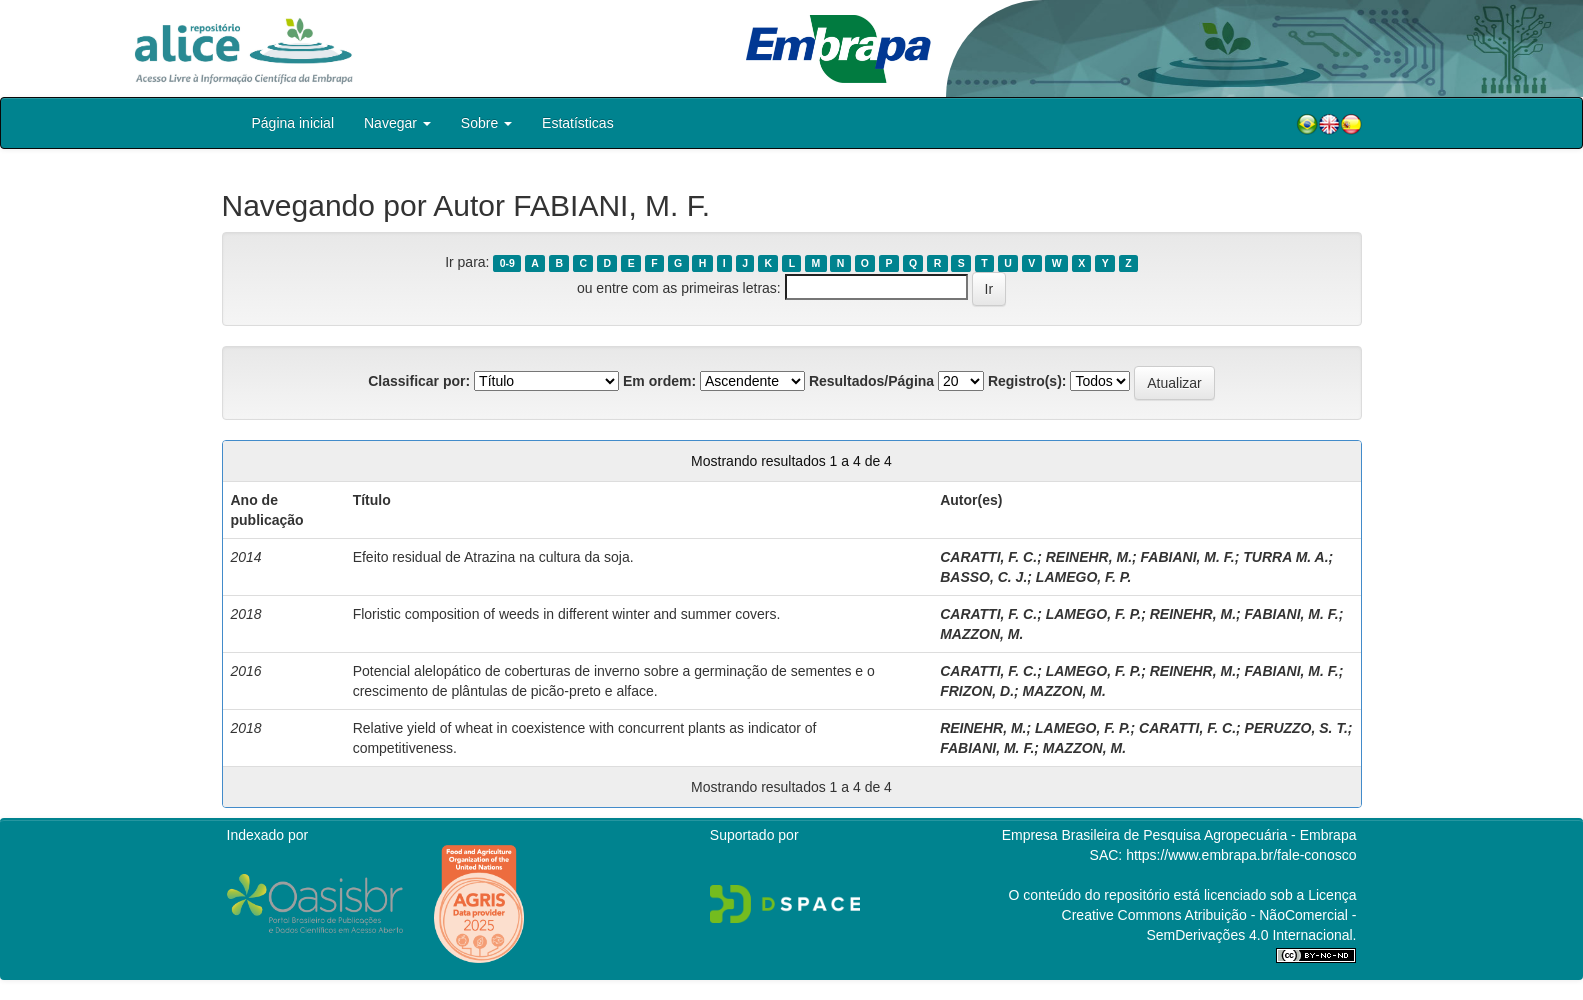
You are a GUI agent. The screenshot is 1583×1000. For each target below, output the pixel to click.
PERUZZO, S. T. (1296, 728)
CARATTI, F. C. (988, 557)
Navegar (397, 123)
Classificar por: (419, 381)
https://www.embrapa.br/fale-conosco (1241, 855)
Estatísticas (578, 123)
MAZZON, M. (981, 634)
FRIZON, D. (977, 691)
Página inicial (293, 123)
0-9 (507, 263)
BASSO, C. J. (983, 577)
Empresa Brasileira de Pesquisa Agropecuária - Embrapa (1179, 835)
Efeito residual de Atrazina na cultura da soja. (493, 557)
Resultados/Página (871, 381)
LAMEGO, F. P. (1083, 577)
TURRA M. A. (1285, 557)
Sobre (486, 123)
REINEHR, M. (1089, 557)
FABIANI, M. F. (1188, 557)
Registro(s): (1027, 381)
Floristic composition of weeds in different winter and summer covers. (567, 614)
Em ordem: (659, 381)
